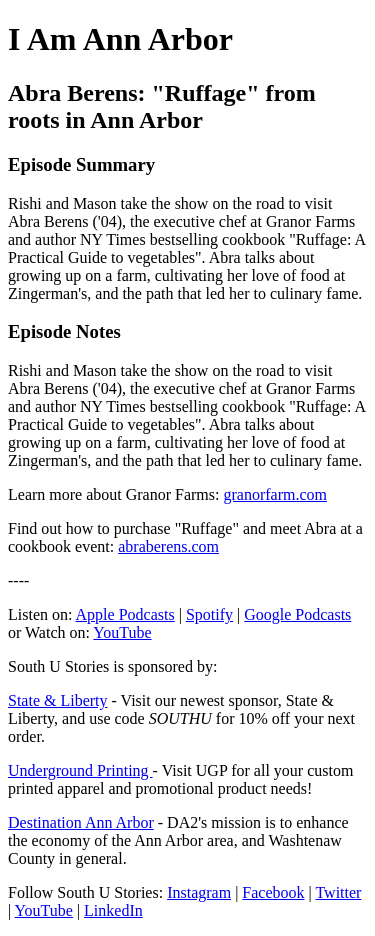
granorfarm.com (275, 494)
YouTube (122, 632)
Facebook (273, 892)
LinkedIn (113, 910)
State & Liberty (58, 700)
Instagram (199, 892)
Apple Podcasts (125, 614)
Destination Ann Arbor (81, 822)
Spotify (209, 614)
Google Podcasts (297, 614)
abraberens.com (168, 546)
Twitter (338, 892)
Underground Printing (80, 770)
